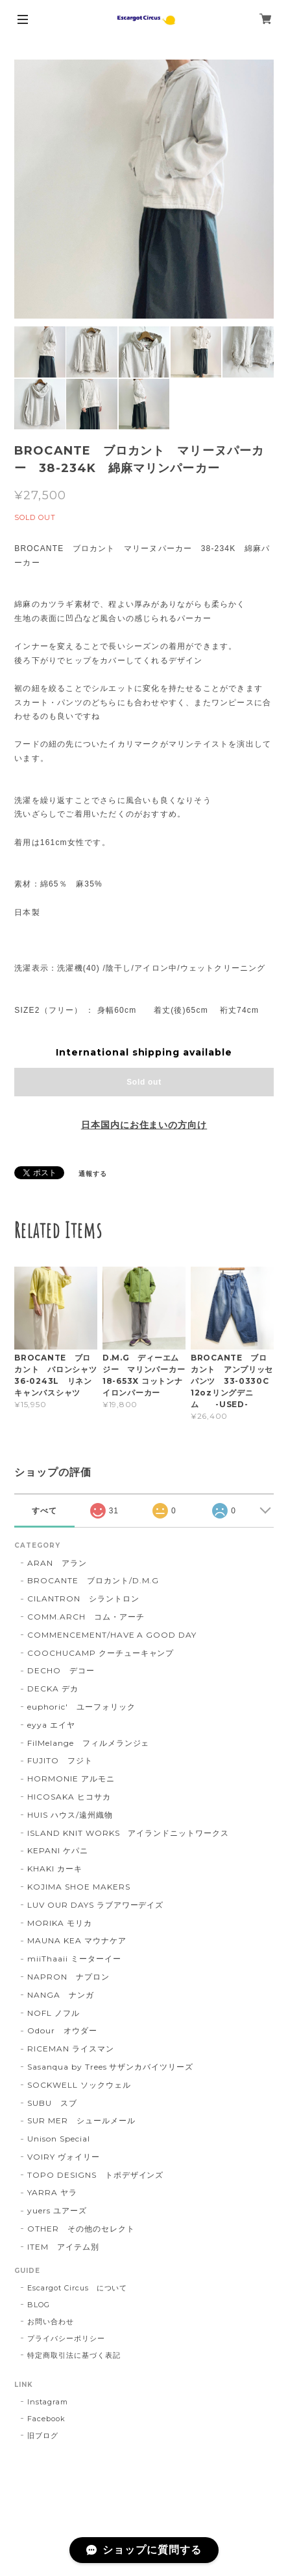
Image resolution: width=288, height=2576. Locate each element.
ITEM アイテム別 (63, 2247)
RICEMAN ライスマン (70, 2048)
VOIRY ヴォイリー (63, 2157)
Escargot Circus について (77, 2287)
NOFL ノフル (53, 2013)
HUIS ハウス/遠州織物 (69, 1815)
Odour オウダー (62, 2030)
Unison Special (58, 2138)
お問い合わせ (50, 2321)
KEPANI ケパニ (57, 1850)
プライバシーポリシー (66, 2338)
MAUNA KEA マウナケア (76, 1940)
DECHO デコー (61, 1670)
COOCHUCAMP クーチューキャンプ (100, 1653)
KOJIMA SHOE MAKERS (78, 1887)
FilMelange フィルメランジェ (88, 1743)
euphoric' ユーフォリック (81, 1707)
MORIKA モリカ (59, 1923)
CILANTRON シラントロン (83, 1598)
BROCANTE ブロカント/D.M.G (93, 1580)
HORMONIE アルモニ (70, 1778)
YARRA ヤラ (52, 2192)
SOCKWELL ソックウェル (78, 2085)
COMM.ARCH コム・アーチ (85, 1616)
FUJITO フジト (60, 1760)
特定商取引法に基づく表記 (74, 2355)
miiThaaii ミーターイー (74, 1958)
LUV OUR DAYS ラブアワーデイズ (95, 1905)
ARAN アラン (57, 1563)
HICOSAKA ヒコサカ (68, 1797)
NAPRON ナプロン (68, 1977)
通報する (92, 1173)
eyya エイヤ (51, 1725)
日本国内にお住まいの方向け (144, 1125)
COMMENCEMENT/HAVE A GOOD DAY (112, 1635)
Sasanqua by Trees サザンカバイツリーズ (110, 2067)
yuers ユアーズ (57, 2210)
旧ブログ (42, 2435)
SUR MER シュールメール (81, 2120)
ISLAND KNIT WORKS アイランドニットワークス (128, 1833)
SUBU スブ (52, 2103)
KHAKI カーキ (54, 1868)
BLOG (38, 2304)
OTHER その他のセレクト (80, 2228)
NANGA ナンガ (60, 1995)
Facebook (46, 2418)
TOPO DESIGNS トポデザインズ (95, 2175)
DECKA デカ (52, 1688)
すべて (44, 1510)
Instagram (47, 2401)
